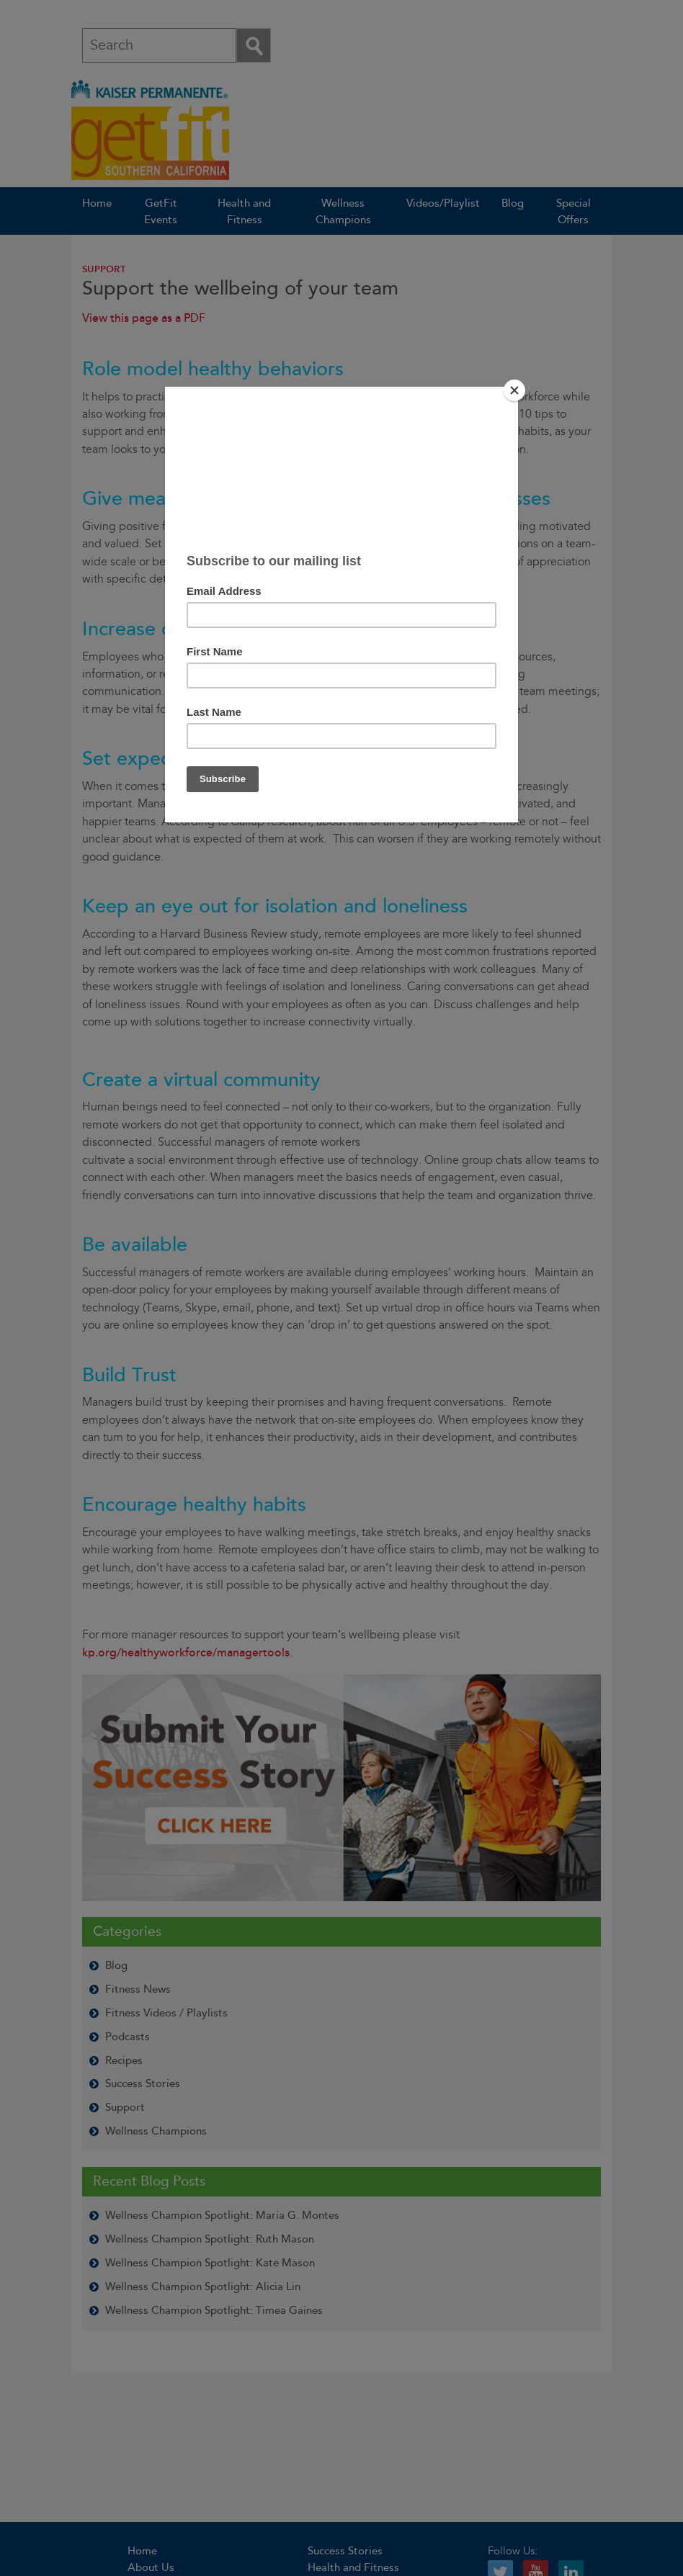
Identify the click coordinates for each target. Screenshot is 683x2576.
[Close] (514, 390)
